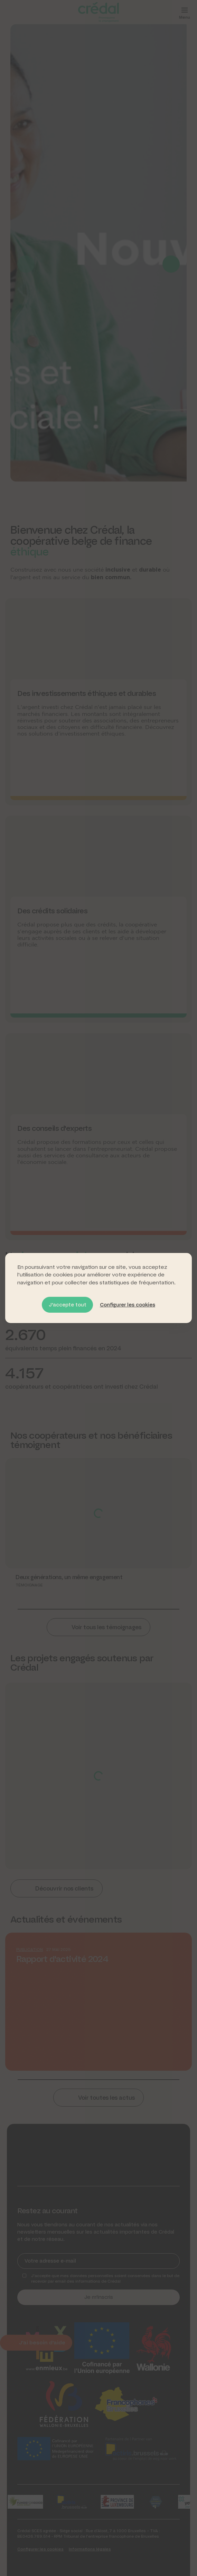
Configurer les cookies (127, 1305)
